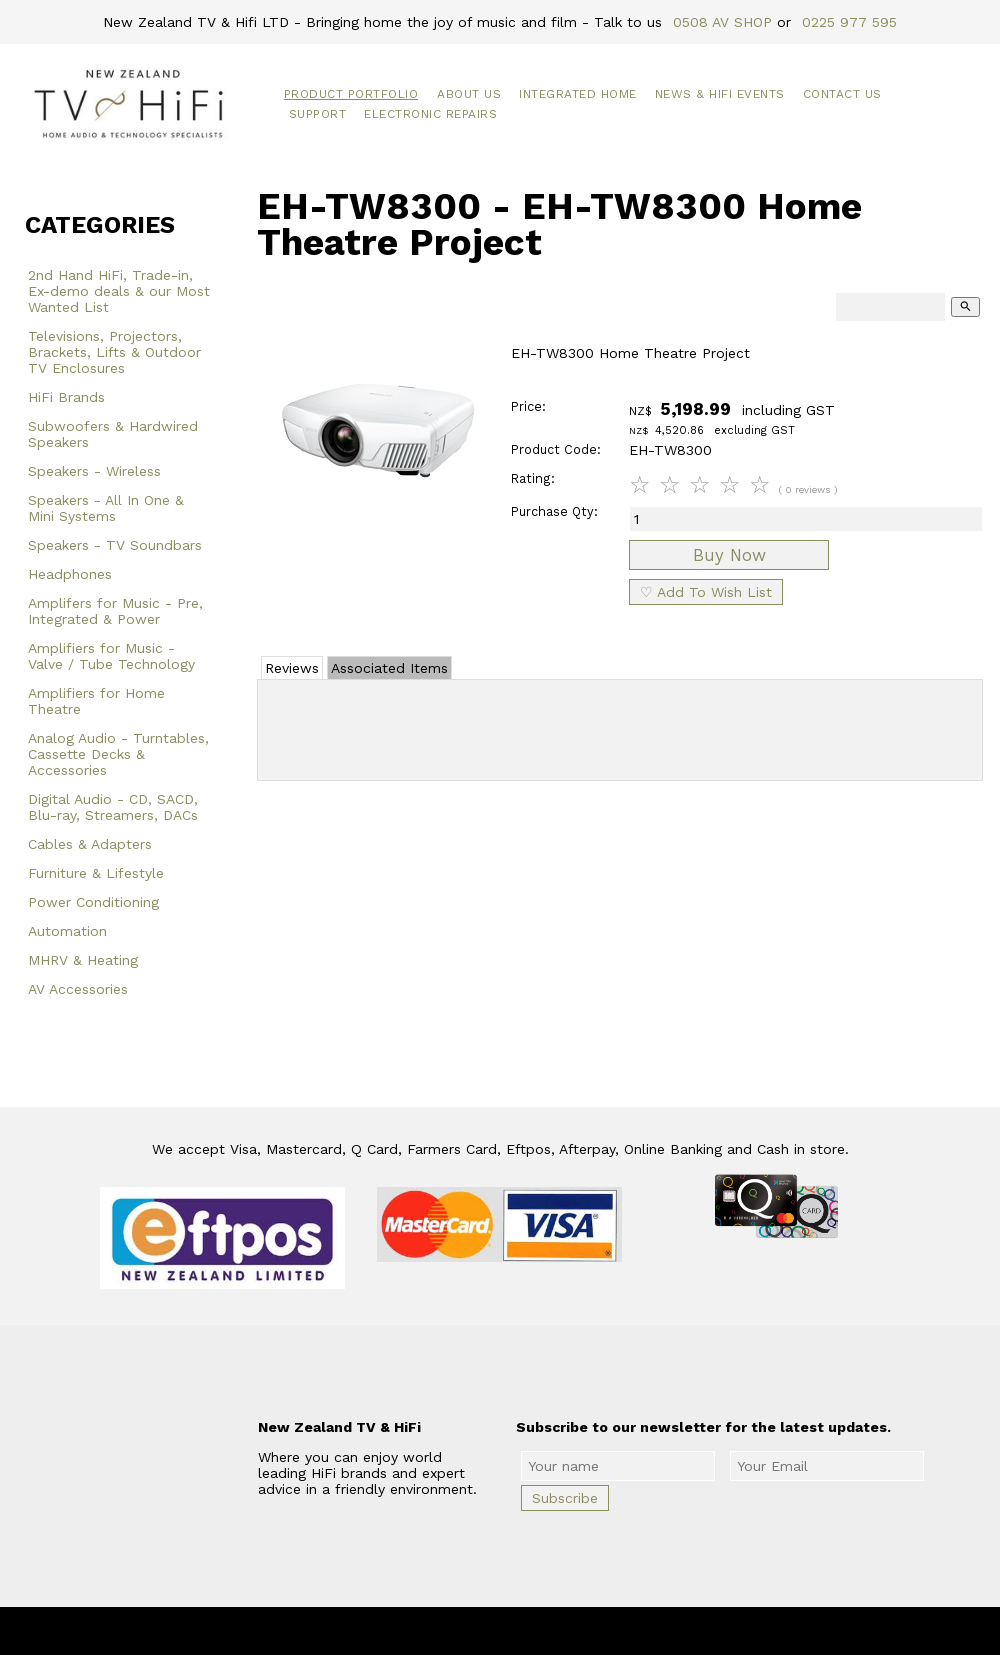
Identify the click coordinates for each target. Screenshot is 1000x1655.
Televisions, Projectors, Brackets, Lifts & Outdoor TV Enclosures (114, 352)
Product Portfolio (351, 94)
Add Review (620, 726)
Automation (67, 931)
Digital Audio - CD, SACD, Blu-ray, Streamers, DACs (113, 807)
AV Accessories (78, 989)
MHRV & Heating (83, 960)
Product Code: (556, 449)
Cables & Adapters (90, 844)
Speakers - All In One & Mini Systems (106, 508)
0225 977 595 (849, 22)
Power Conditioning (93, 902)
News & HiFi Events (720, 94)
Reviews (292, 668)
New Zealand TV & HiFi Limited (554, 1631)
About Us (469, 94)
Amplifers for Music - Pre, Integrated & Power (115, 611)
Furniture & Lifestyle (96, 873)
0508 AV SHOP (722, 22)
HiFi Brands (66, 397)
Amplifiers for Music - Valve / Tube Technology (111, 656)
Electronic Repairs (430, 114)
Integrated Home (578, 94)
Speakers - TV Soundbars (115, 545)
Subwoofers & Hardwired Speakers (113, 434)
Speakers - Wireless (94, 471)
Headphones (70, 574)
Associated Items (389, 668)
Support (318, 114)
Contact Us (842, 94)
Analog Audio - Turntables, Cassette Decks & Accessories (118, 754)
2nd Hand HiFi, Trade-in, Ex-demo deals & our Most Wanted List (119, 291)
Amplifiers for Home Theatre (96, 701)
